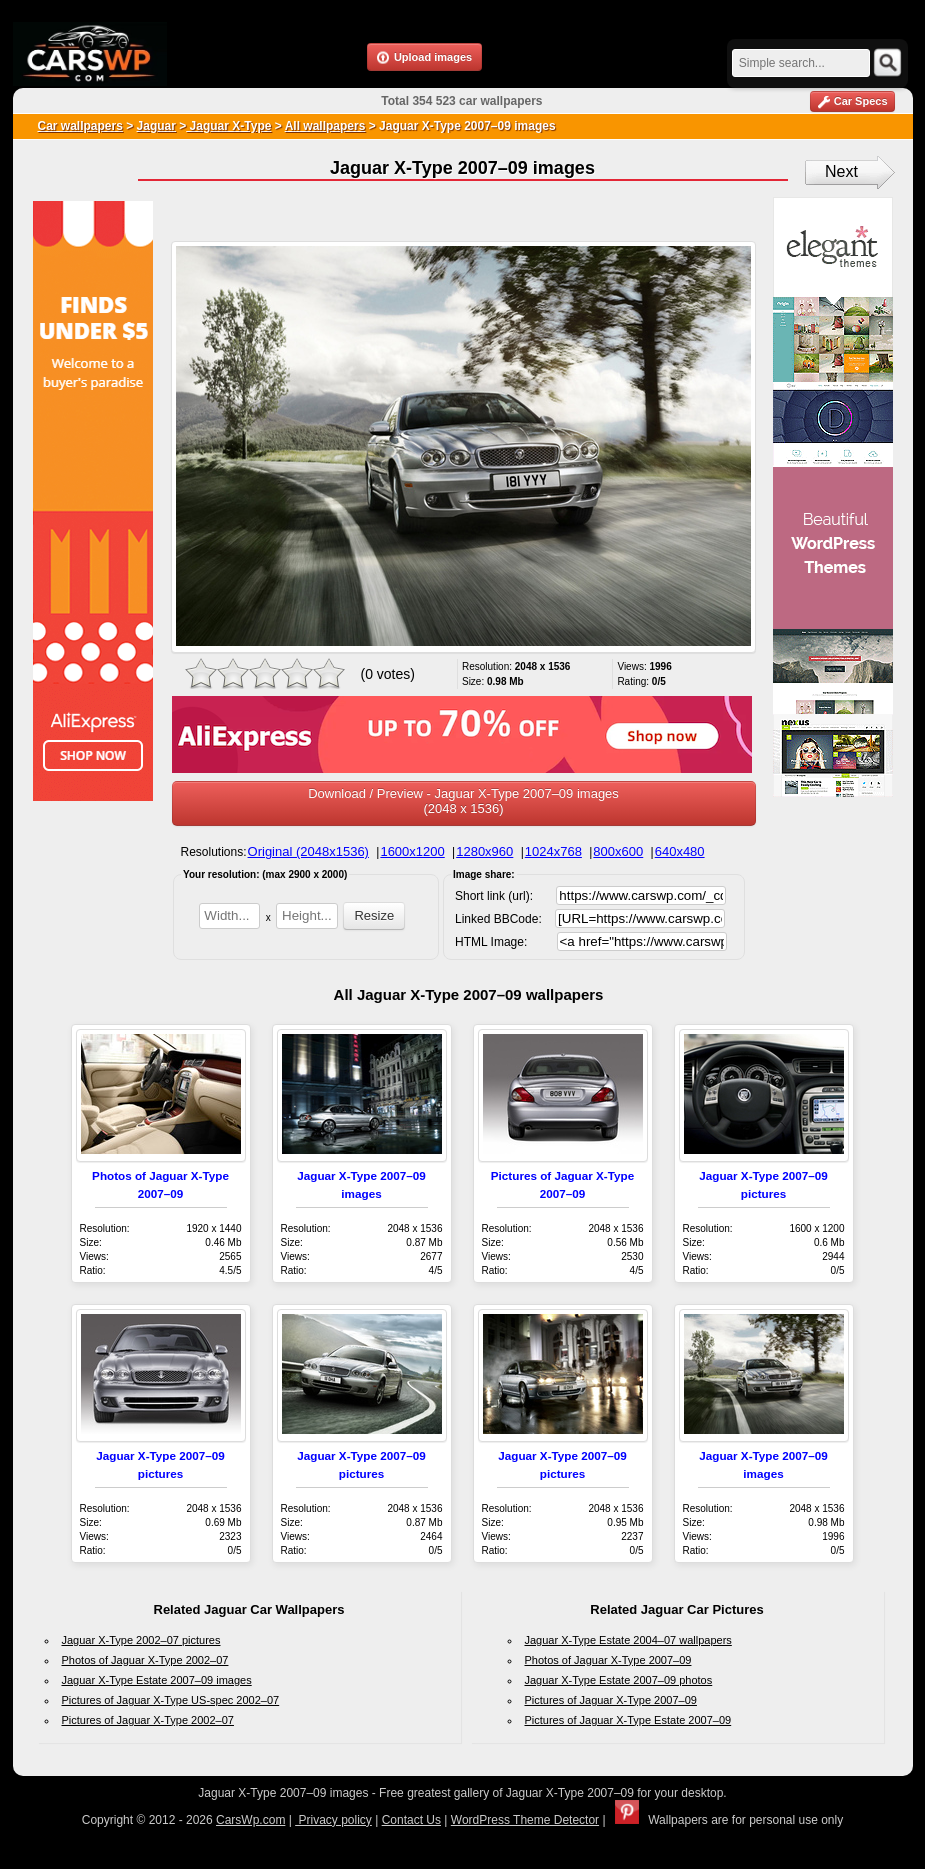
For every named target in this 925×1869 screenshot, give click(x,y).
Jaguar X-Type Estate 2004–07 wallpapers (628, 1640)
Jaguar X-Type (228, 126)
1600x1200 (412, 851)
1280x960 (484, 851)
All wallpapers (325, 126)
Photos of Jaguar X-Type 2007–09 (608, 1660)
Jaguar (156, 126)
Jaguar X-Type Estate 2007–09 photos (619, 1680)
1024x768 (553, 851)
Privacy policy (333, 1820)
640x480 (680, 851)
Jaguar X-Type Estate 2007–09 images (157, 1680)
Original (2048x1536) (308, 851)
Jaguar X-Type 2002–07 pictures (141, 1640)
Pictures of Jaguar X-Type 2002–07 (148, 1720)
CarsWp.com (250, 1820)
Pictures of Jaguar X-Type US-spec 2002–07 (171, 1700)
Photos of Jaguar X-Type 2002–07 (145, 1660)
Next (841, 171)
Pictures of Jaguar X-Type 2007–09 (611, 1700)
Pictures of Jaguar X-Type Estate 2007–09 (628, 1720)
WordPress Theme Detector (525, 1820)
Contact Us (411, 1820)
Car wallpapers (80, 126)
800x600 (618, 851)
